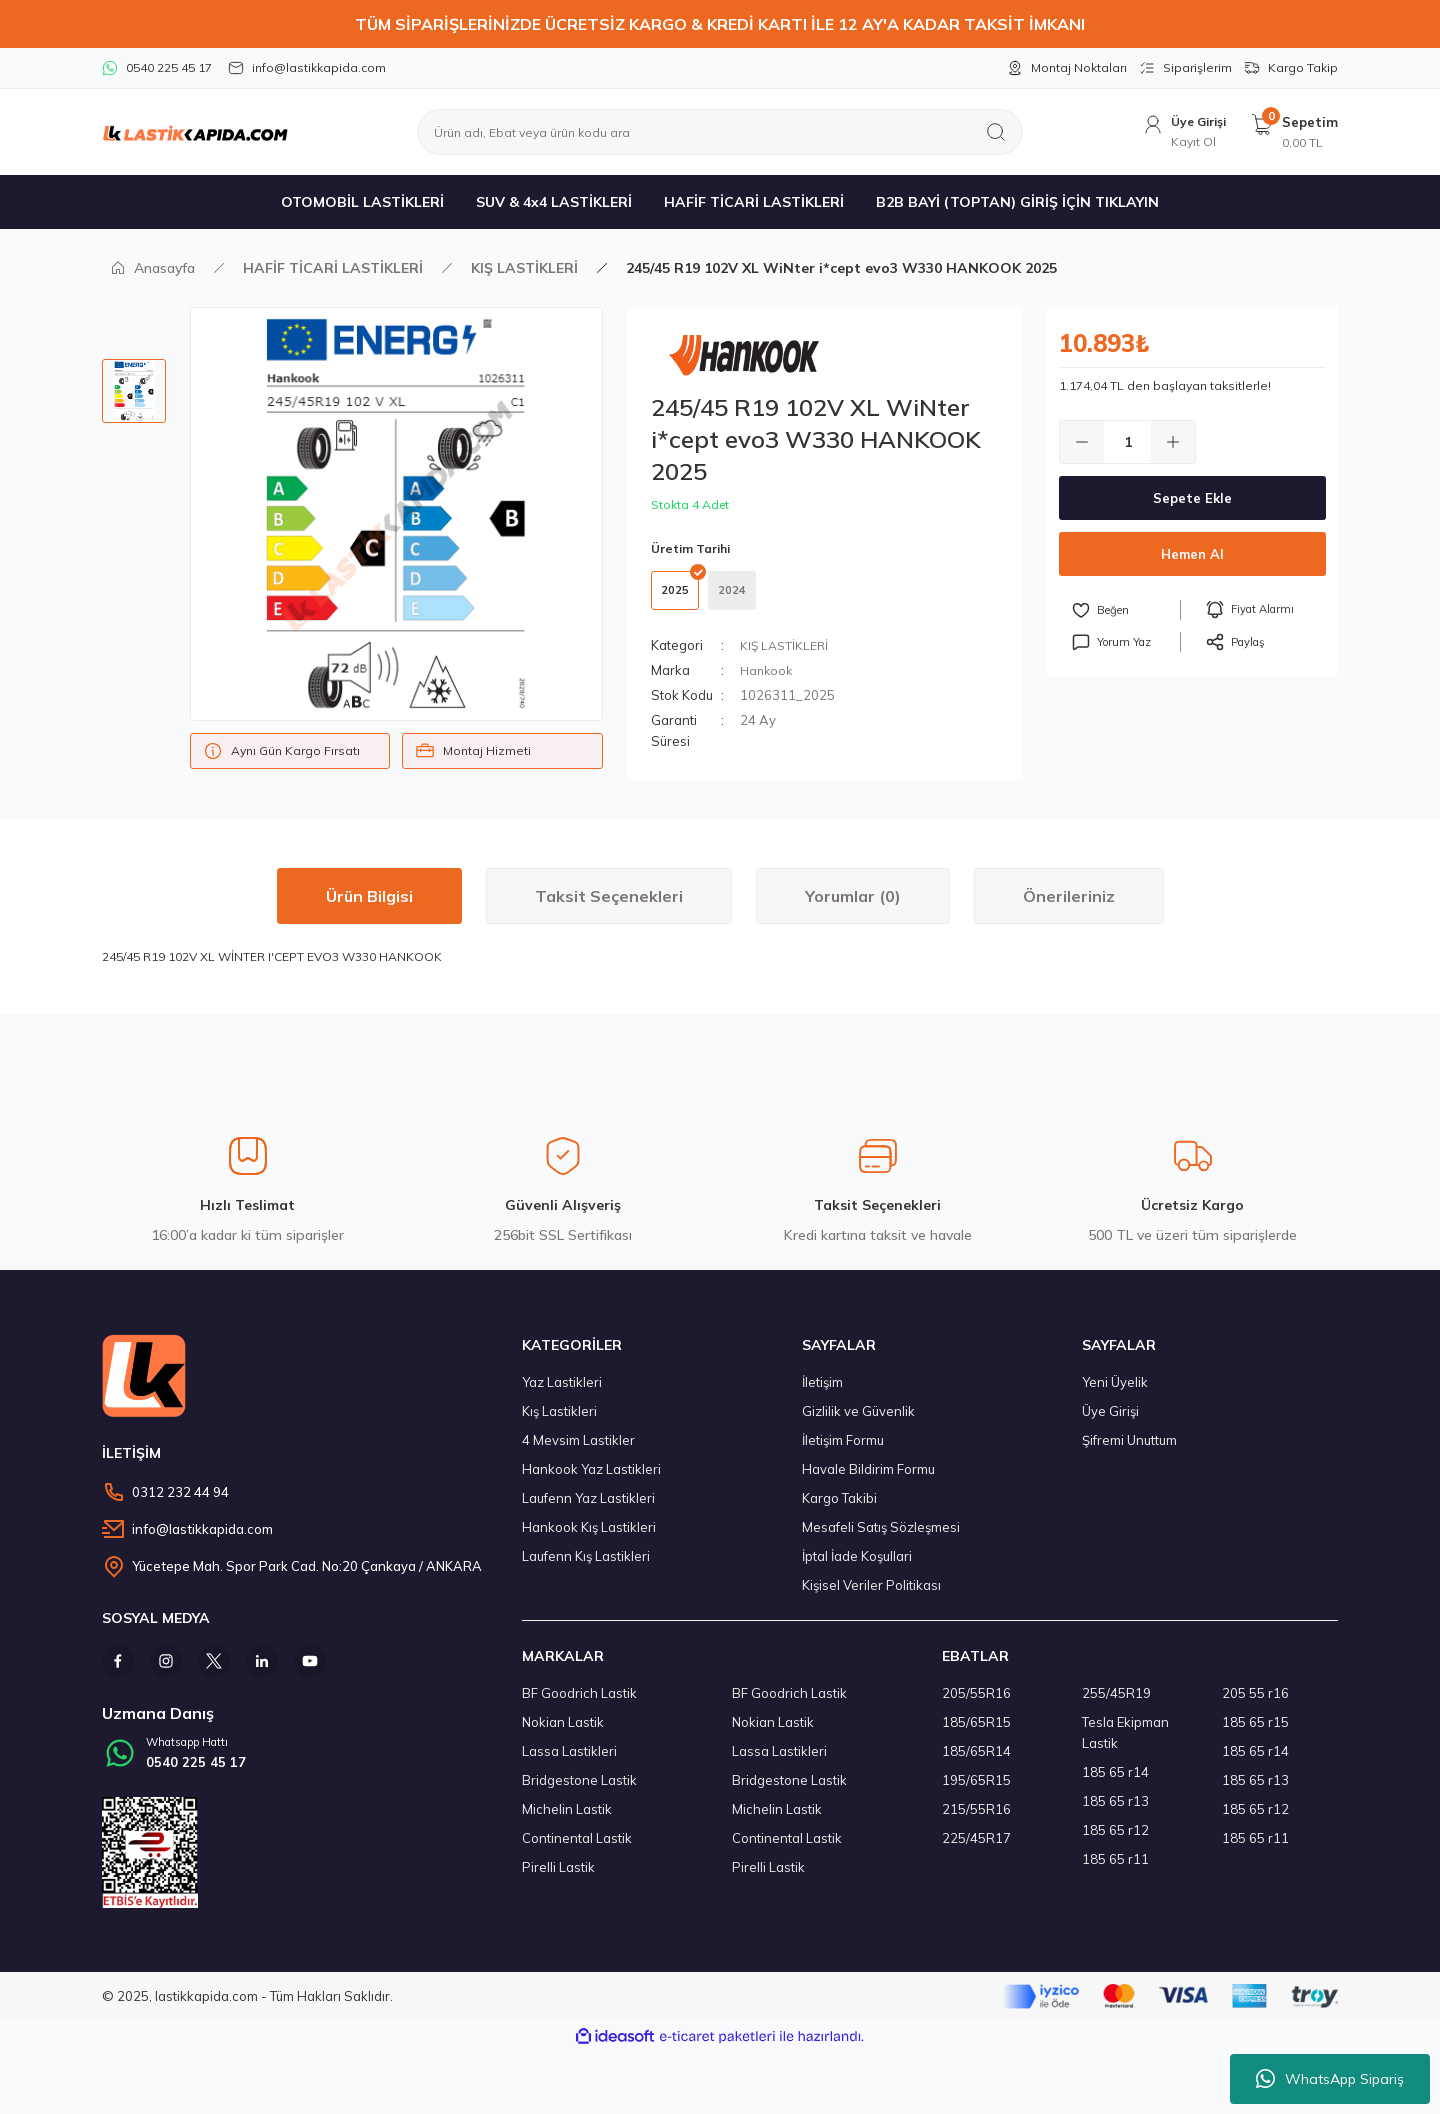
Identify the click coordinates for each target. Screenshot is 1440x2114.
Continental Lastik (577, 1848)
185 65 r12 (1115, 1840)
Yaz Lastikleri (562, 1392)
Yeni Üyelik (1115, 1392)
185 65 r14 (1115, 1782)
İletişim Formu (843, 1450)
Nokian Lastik (563, 1732)
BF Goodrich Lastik (579, 1703)
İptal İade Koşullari (857, 1566)
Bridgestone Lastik (579, 1790)
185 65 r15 (1255, 1732)
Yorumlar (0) (853, 906)
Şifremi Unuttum (1129, 1450)
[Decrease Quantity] (1082, 442)
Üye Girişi (1110, 1421)
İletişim (822, 1392)
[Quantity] (1127, 442)
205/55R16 (976, 1703)
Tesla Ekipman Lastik (1125, 1742)
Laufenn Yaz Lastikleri (588, 1508)
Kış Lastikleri (559, 1421)
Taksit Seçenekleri (609, 906)
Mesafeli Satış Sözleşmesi (881, 1537)
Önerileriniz (1069, 906)
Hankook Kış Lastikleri (589, 1537)
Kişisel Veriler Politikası (871, 1595)
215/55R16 (976, 1819)
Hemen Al (1192, 554)
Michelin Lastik (567, 1819)
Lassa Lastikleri (569, 1761)
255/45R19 (1116, 1703)
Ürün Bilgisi (369, 906)
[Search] (720, 132)
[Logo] (195, 132)
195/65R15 (976, 1790)
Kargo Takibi (839, 1508)
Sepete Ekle (1192, 498)
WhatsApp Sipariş (1330, 2079)
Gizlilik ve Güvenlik (858, 1421)
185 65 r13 (1115, 1811)
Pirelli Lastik (558, 1877)
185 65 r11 (1115, 1869)
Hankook (768, 680)
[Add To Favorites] (1126, 610)
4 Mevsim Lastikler (578, 1450)
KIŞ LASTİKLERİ (786, 655)
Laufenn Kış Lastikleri (586, 1566)
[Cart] (1294, 132)
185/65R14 (976, 1761)
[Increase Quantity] (1173, 442)
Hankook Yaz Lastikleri (591, 1479)
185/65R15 (976, 1732)
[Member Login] (1178, 132)
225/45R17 (976, 1848)
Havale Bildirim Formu (868, 1479)
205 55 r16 (1255, 1703)
